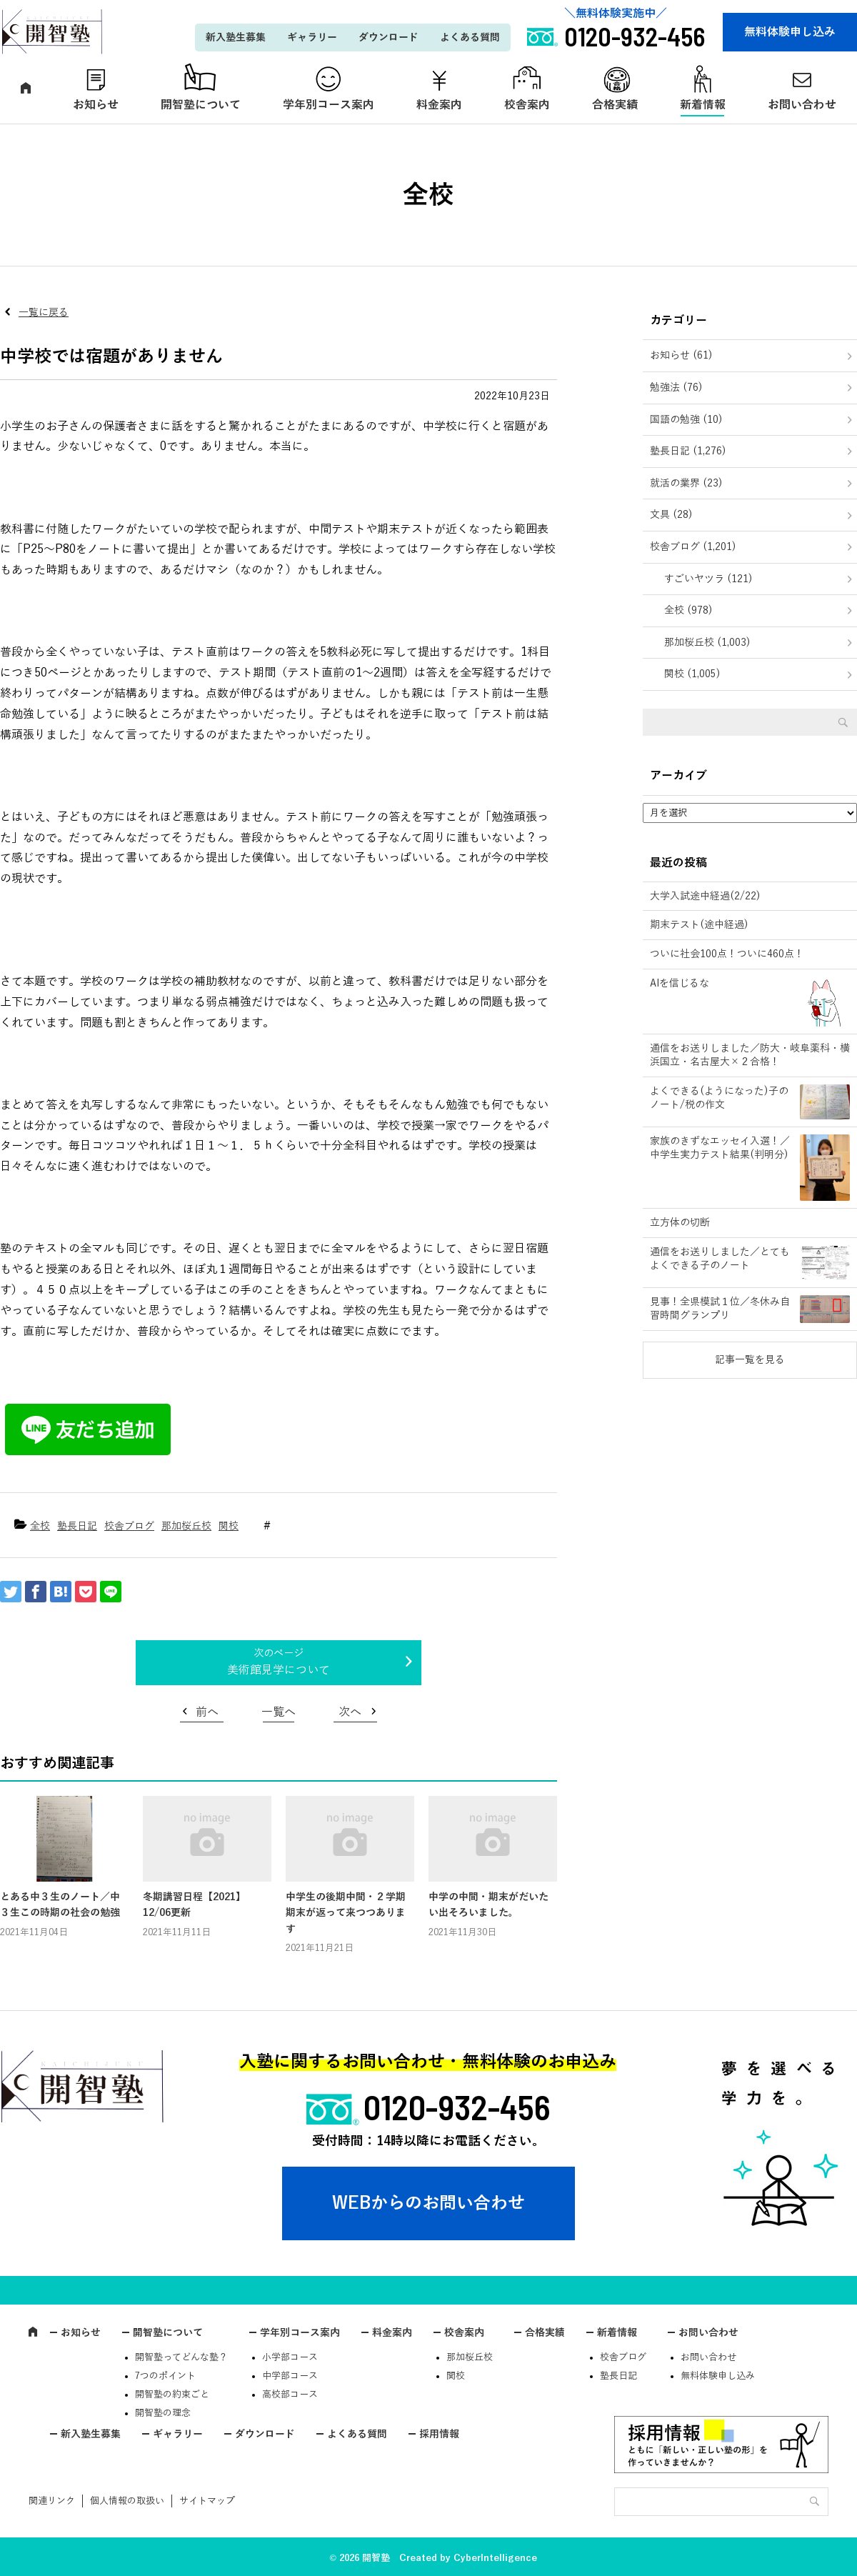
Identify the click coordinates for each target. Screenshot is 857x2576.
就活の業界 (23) (686, 483)
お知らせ (96, 105)
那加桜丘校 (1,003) (707, 642)
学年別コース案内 (328, 105)
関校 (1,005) (692, 674)
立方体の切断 (680, 1222)
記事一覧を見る (750, 1359)
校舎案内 (527, 105)
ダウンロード (389, 37)
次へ (350, 1712)
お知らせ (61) (681, 355)
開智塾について (201, 105)
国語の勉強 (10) (686, 419)
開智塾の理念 (163, 2413)
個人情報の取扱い (127, 2501)
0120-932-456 (457, 2106)
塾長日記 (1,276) (688, 451)
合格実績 (615, 105)
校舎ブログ (129, 1526)
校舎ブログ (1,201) (693, 546)
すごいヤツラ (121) (708, 579)
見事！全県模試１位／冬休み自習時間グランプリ (720, 1309)
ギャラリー (312, 37)
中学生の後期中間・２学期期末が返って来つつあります (346, 1913)
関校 (229, 1526)
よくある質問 (470, 37)
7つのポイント (165, 2376)
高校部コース (290, 2395)
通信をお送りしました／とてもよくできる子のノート (720, 1259)
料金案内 (439, 105)
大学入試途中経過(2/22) (705, 896)
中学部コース (290, 2376)
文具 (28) (671, 514)
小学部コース (290, 2357)
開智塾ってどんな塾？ (181, 2357)
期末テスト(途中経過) (699, 924)
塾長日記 (77, 1526)
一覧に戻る (44, 312)
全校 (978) (688, 610)
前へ (207, 1712)
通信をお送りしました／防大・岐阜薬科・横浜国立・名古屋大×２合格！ (750, 1055)
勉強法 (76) (676, 387)
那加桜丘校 (186, 1526)
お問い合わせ (708, 2332)
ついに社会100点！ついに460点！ (727, 954)
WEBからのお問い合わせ (428, 2203)
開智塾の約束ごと (172, 2395)
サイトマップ (207, 2501)
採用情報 (439, 2434)
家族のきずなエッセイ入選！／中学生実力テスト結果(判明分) (720, 1148)
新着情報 (703, 105)
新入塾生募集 (236, 37)
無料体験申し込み (790, 32)
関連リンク (52, 2501)
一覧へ (278, 1712)
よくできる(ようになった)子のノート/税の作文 (719, 1098)
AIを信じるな (679, 983)
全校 (40, 1526)
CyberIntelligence (495, 2558)
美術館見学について (278, 1670)
